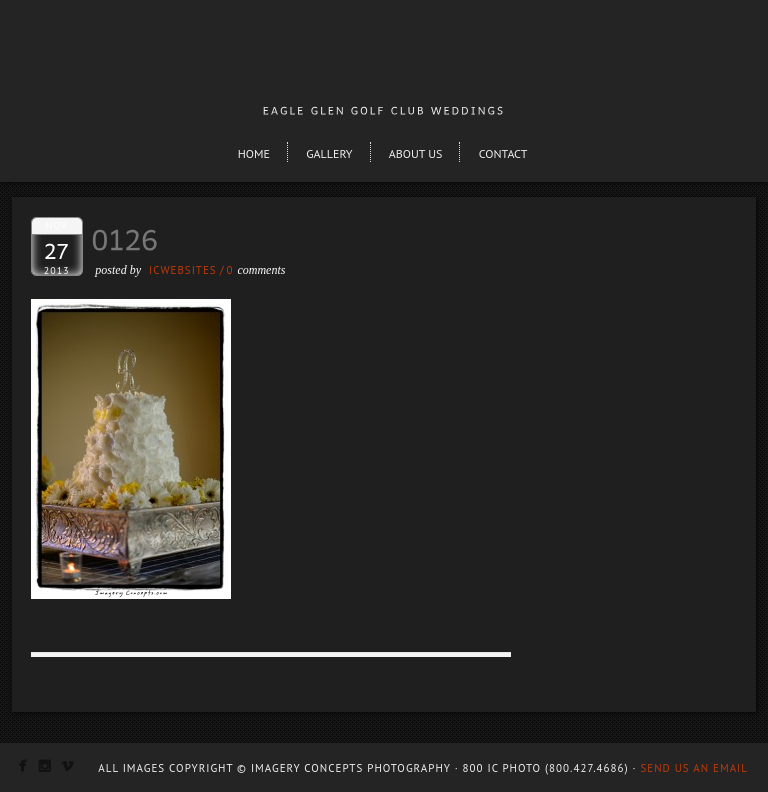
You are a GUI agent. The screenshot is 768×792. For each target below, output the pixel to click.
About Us (416, 153)
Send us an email (694, 768)
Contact (503, 153)
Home (254, 153)
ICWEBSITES (183, 270)
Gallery (329, 153)
